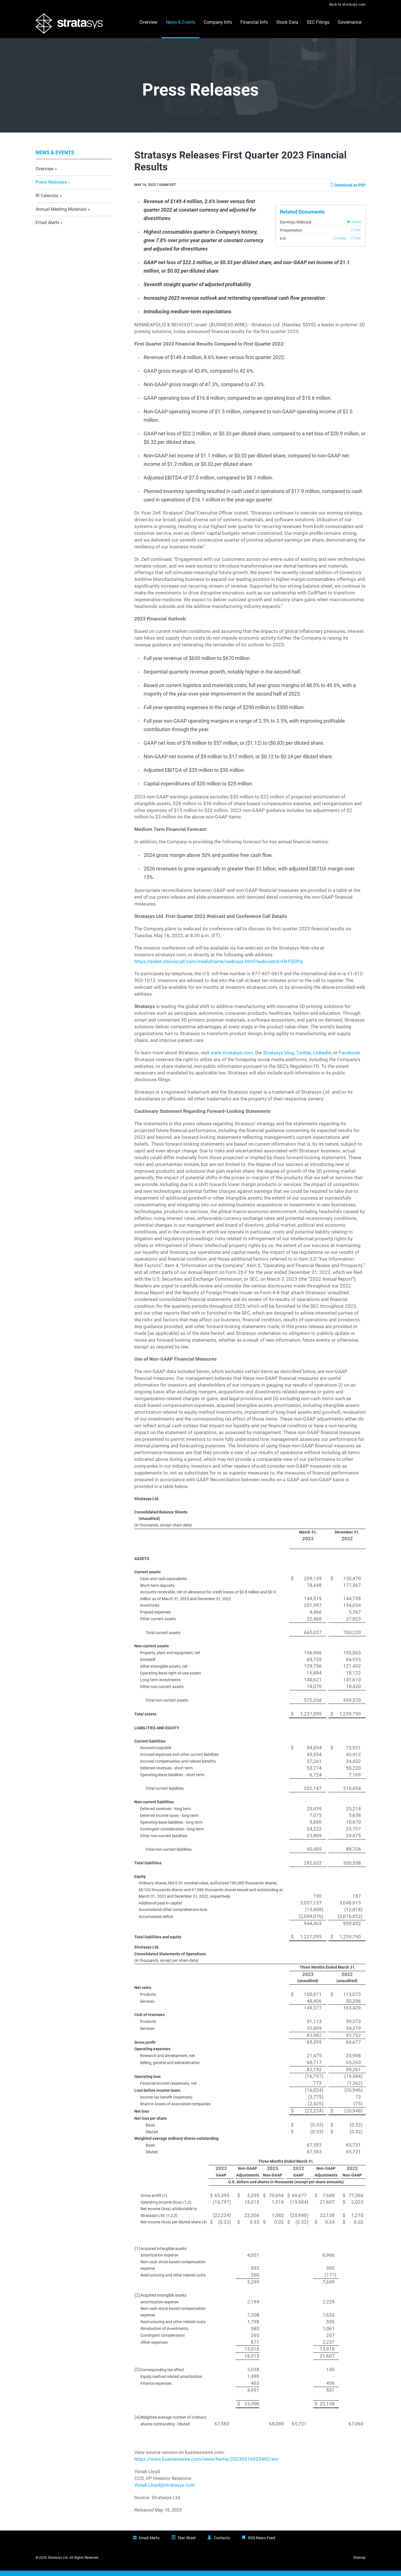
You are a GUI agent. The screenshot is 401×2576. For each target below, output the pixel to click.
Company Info (218, 22)
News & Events (180, 22)
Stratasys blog (278, 1058)
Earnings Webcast (296, 227)
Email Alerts (47, 228)
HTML (339, 244)
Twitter (303, 1058)
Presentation (291, 235)
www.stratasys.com (232, 1058)
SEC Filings (318, 22)
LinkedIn (322, 1058)
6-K (283, 244)
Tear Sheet (187, 2543)
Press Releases (51, 187)
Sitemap (359, 2563)
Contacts (222, 2543)
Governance (349, 22)
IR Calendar (47, 201)
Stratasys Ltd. (58, 2563)
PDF (355, 235)
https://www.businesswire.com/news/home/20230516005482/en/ (206, 2465)
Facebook (349, 1058)
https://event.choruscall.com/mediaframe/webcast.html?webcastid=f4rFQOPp (218, 967)
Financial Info (254, 22)
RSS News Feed (261, 2543)
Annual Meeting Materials (61, 214)
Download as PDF (348, 190)
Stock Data (287, 22)
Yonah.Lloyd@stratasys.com (164, 2491)
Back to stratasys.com (347, 4)
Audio (354, 227)
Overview (148, 22)
